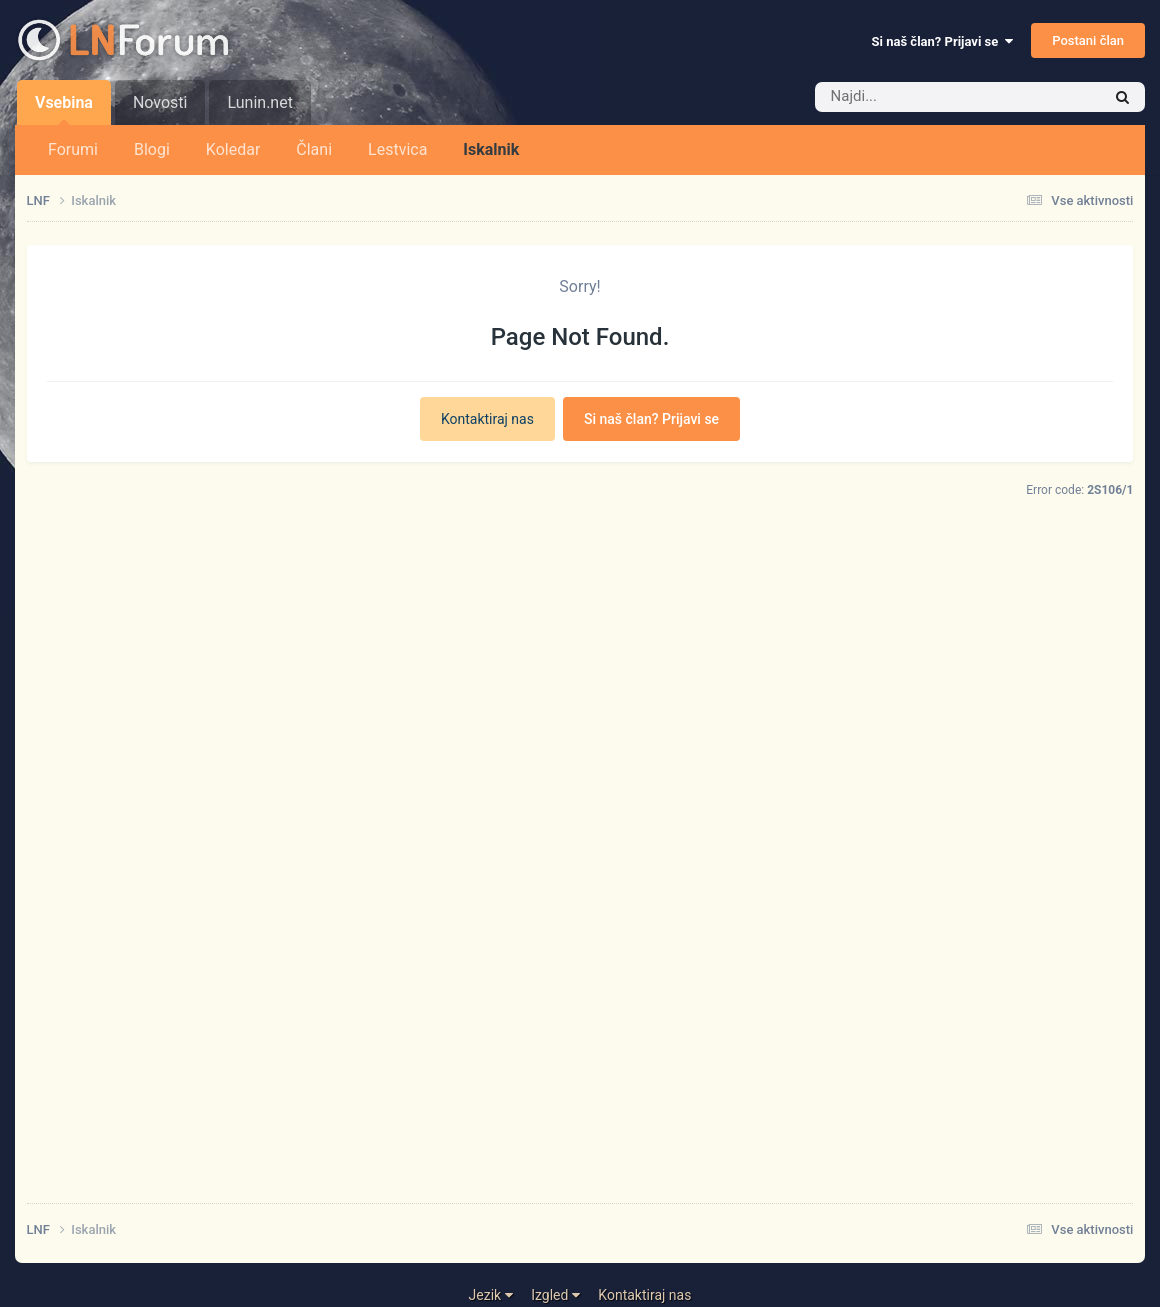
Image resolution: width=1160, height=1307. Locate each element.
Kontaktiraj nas (487, 419)
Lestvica (397, 149)
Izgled (555, 1295)
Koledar (233, 149)
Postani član (1088, 40)
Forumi (73, 149)
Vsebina (64, 109)
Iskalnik (491, 149)
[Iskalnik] (928, 97)
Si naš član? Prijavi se (942, 41)
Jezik (491, 1295)
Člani (314, 149)
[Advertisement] (580, 910)
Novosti (160, 102)
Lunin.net (259, 102)
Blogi (152, 149)
